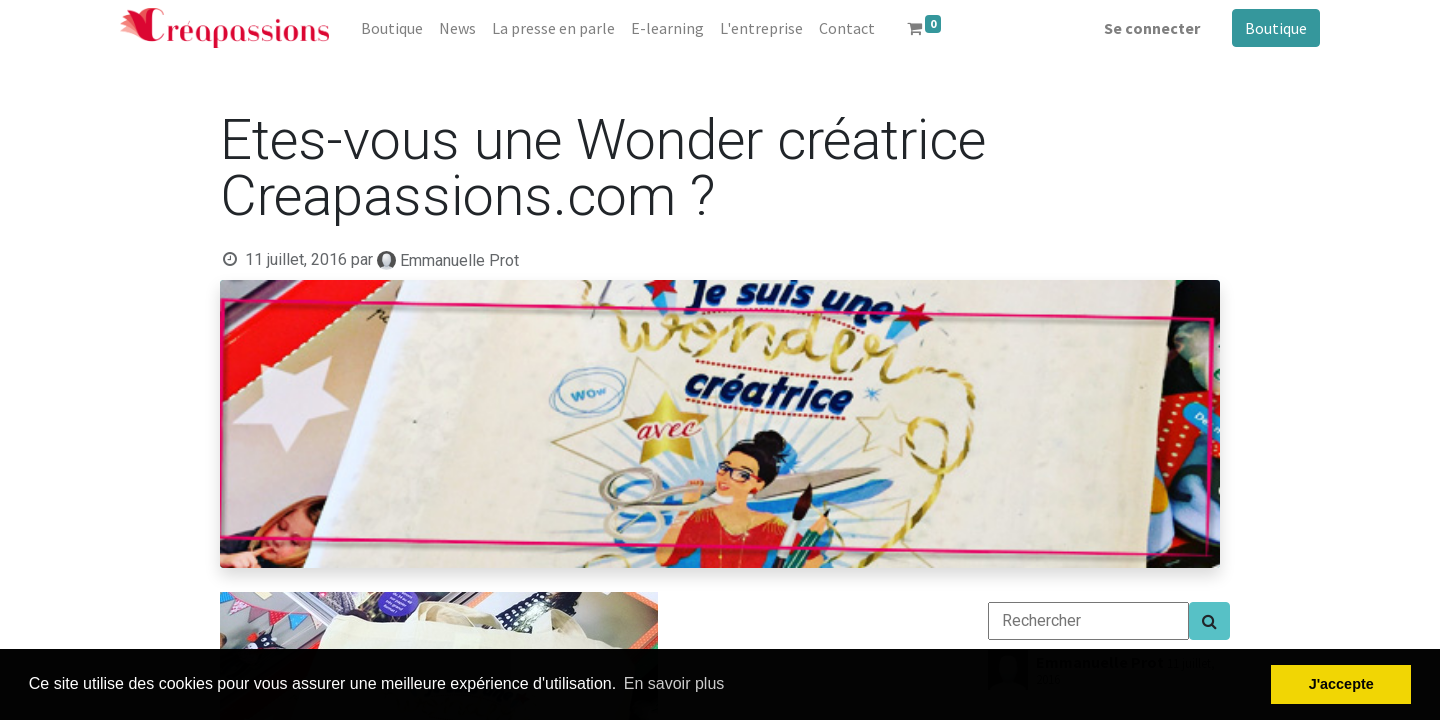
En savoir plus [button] (674, 683)
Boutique (1276, 28)
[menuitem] (392, 28)
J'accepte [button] (1341, 684)
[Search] (1209, 621)
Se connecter (1152, 28)
